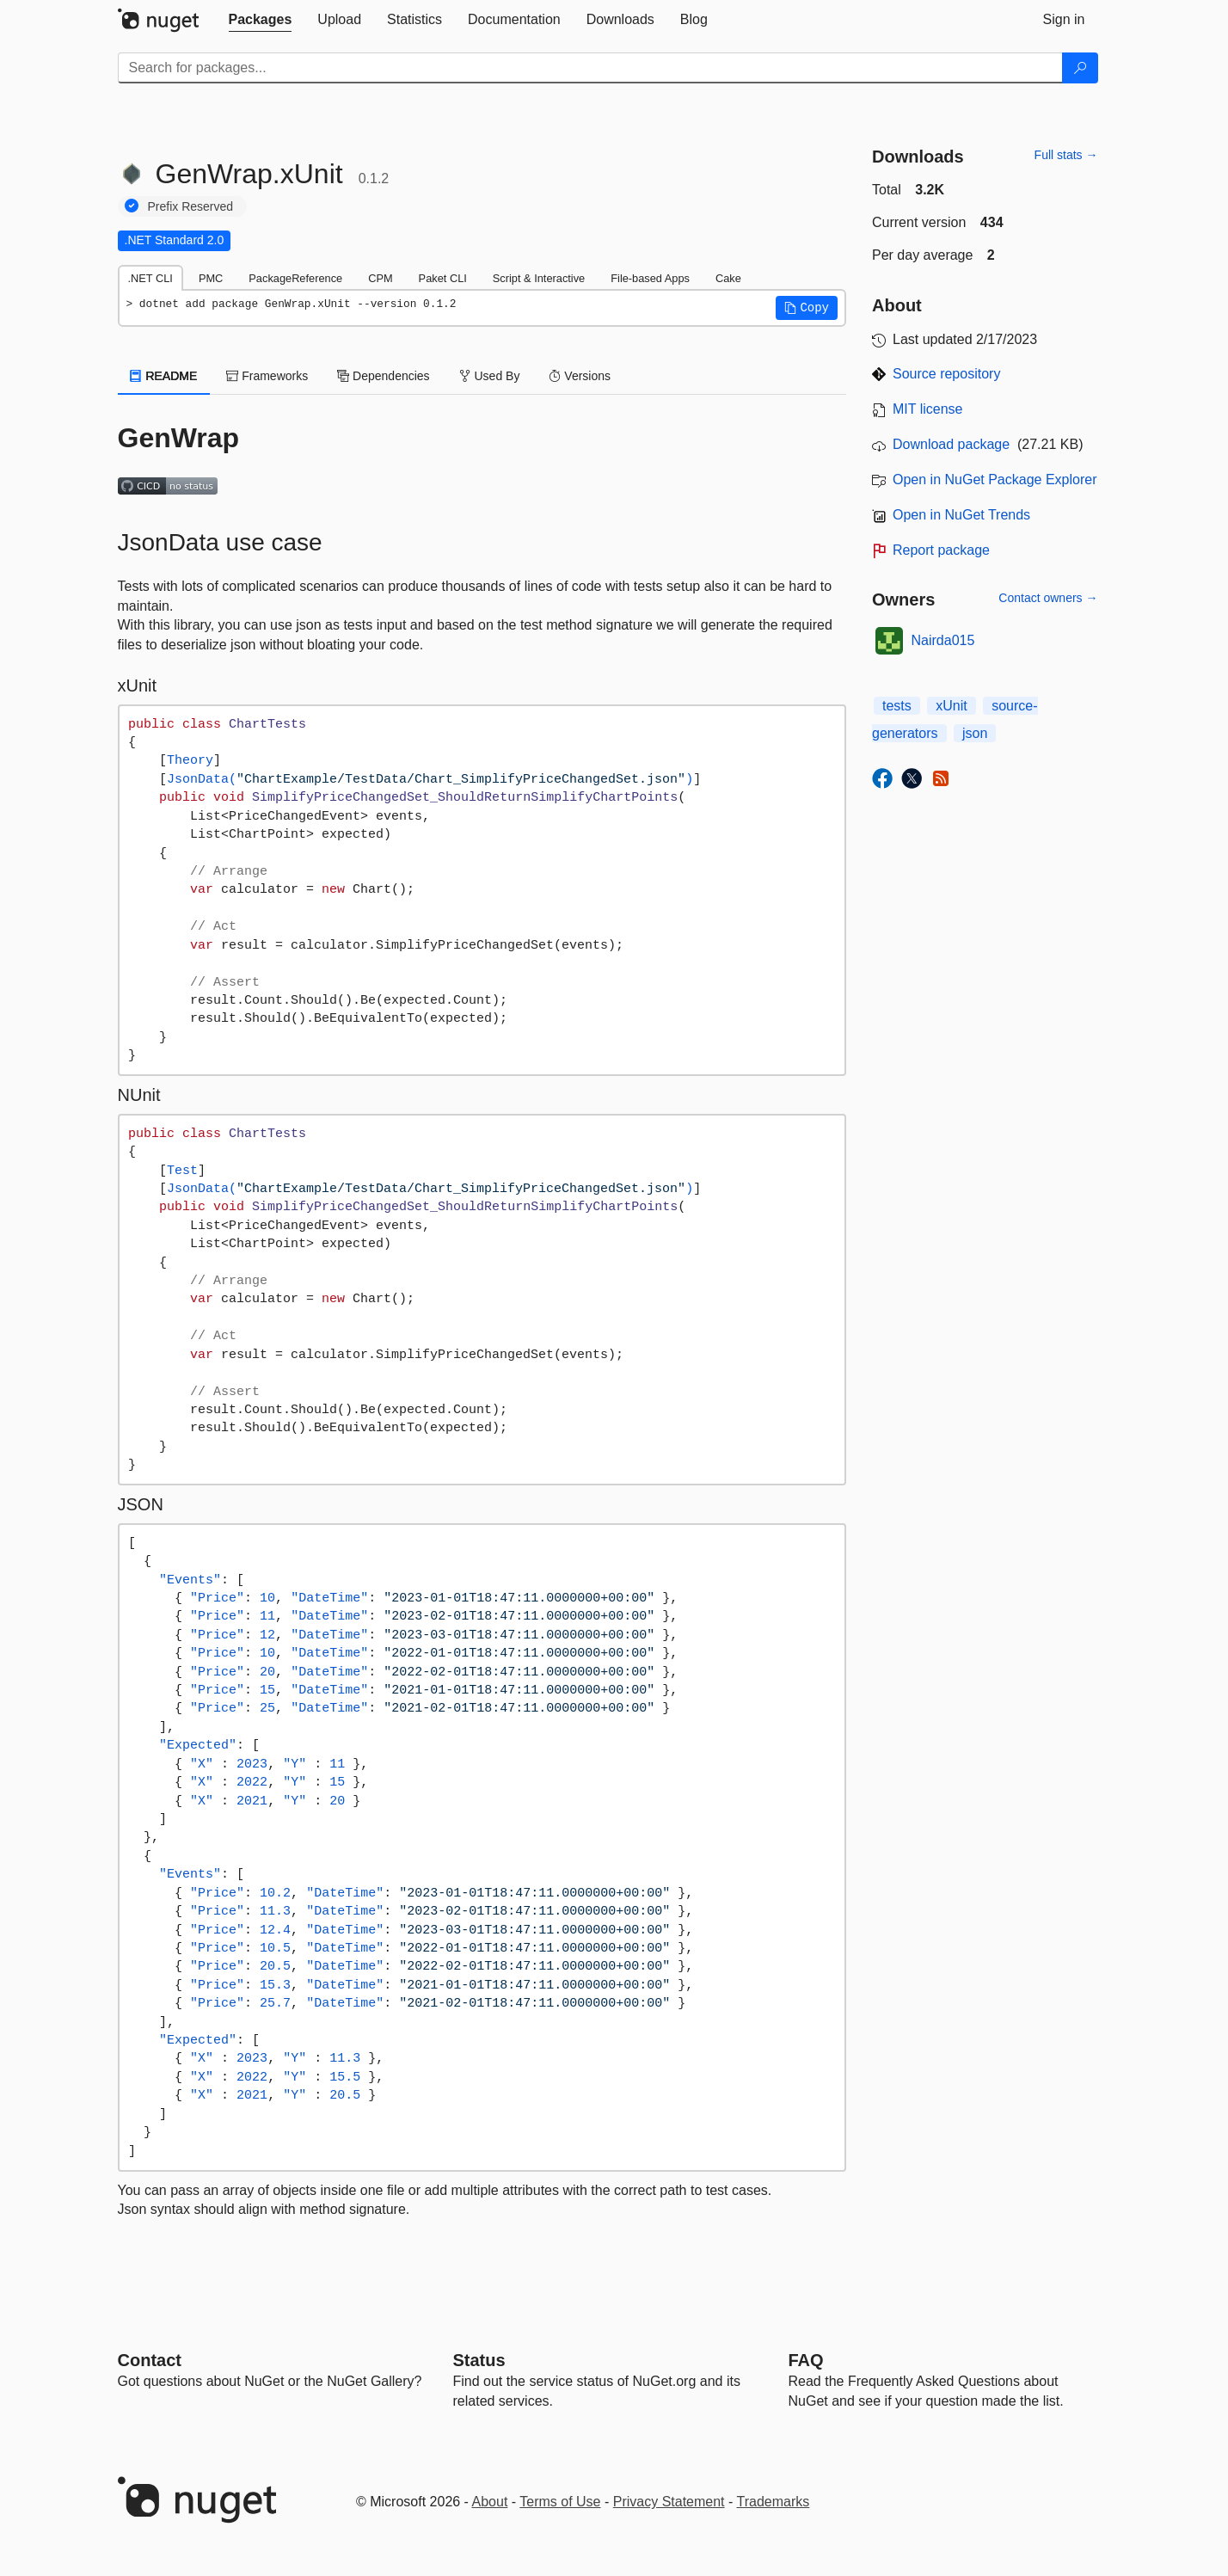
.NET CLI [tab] (150, 278)
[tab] (260, 20)
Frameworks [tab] (267, 375)
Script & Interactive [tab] (539, 278)
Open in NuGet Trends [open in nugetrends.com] (961, 514)
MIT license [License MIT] (928, 409)
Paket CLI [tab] (443, 278)
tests (897, 705)
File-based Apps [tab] (650, 278)
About (490, 2501)
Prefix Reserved (191, 206)
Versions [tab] (580, 375)
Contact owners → (1047, 598)
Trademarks (773, 2501)
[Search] (1080, 67)
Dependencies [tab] (383, 375)
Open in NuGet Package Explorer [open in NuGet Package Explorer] (994, 479)
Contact (149, 2360)
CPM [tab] (380, 278)
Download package (951, 444)
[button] (807, 308)
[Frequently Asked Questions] (806, 2360)
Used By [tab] (489, 375)
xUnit (951, 705)
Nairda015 (943, 640)
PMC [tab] (211, 278)
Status (479, 2360)
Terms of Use (559, 2501)
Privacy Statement (669, 2501)
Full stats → (1066, 155)
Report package (941, 550)
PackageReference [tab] (295, 278)
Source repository (946, 373)
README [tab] (164, 375)
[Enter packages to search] (590, 67)
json (974, 733)
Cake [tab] (728, 278)
